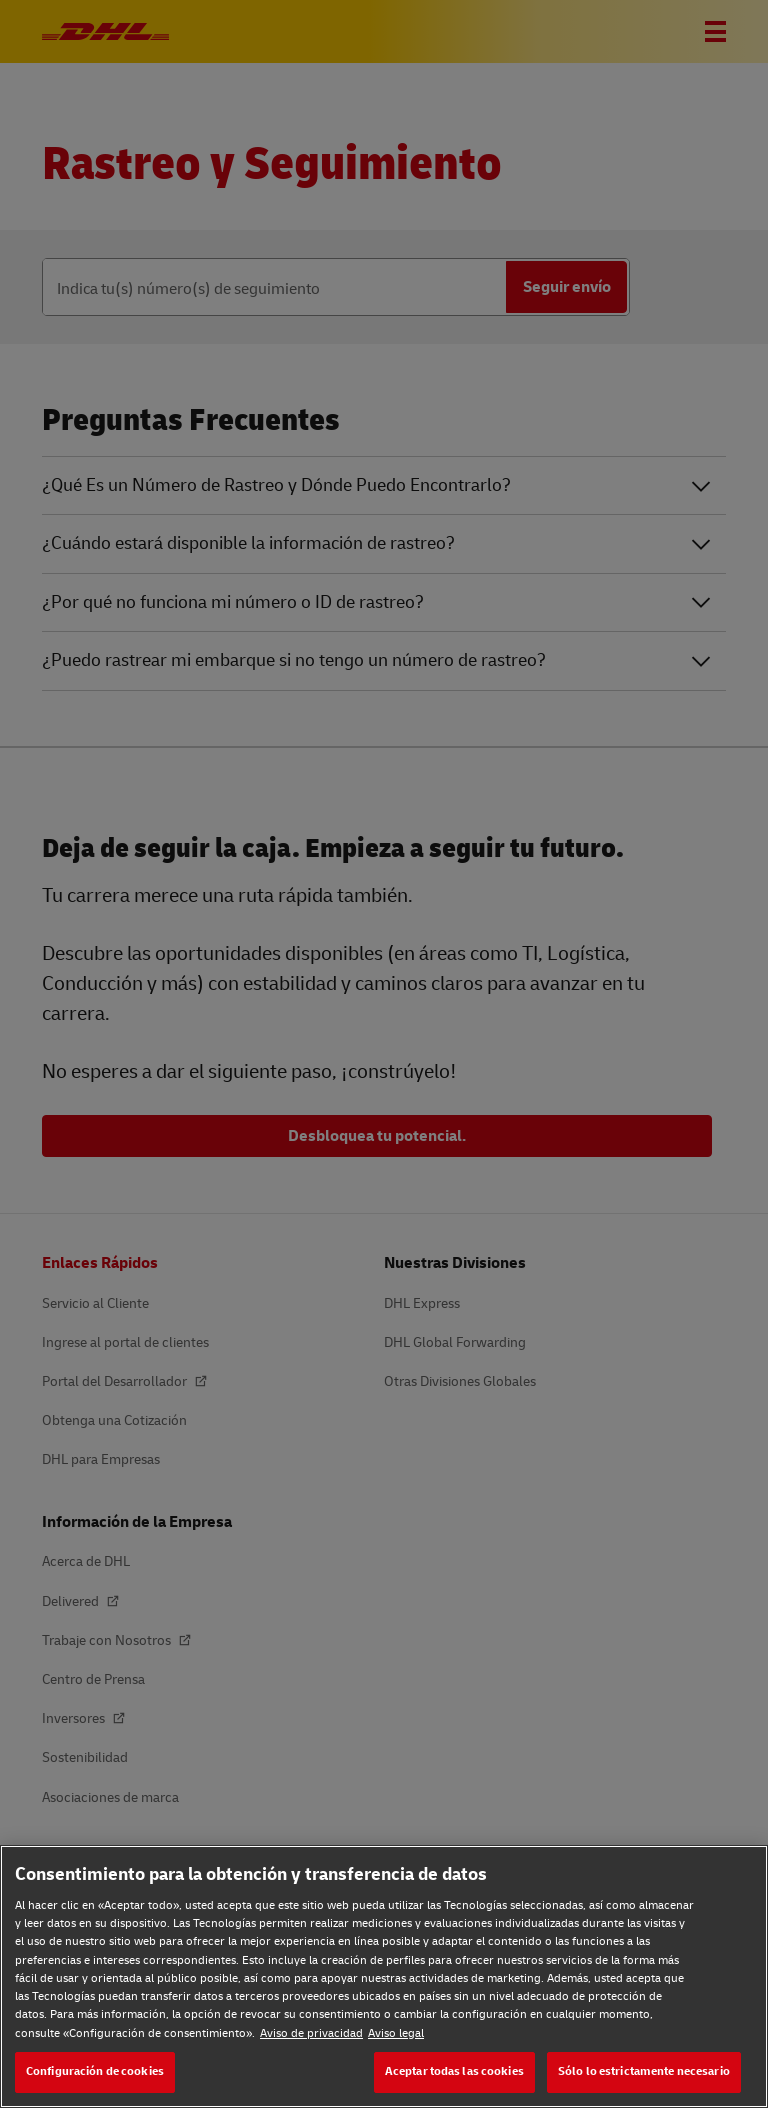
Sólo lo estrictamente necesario (644, 2071)
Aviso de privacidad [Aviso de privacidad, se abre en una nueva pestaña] (311, 2033)
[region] (384, 1976)
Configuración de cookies (95, 2071)
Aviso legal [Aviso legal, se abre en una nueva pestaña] (396, 2033)
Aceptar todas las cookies (454, 2071)
